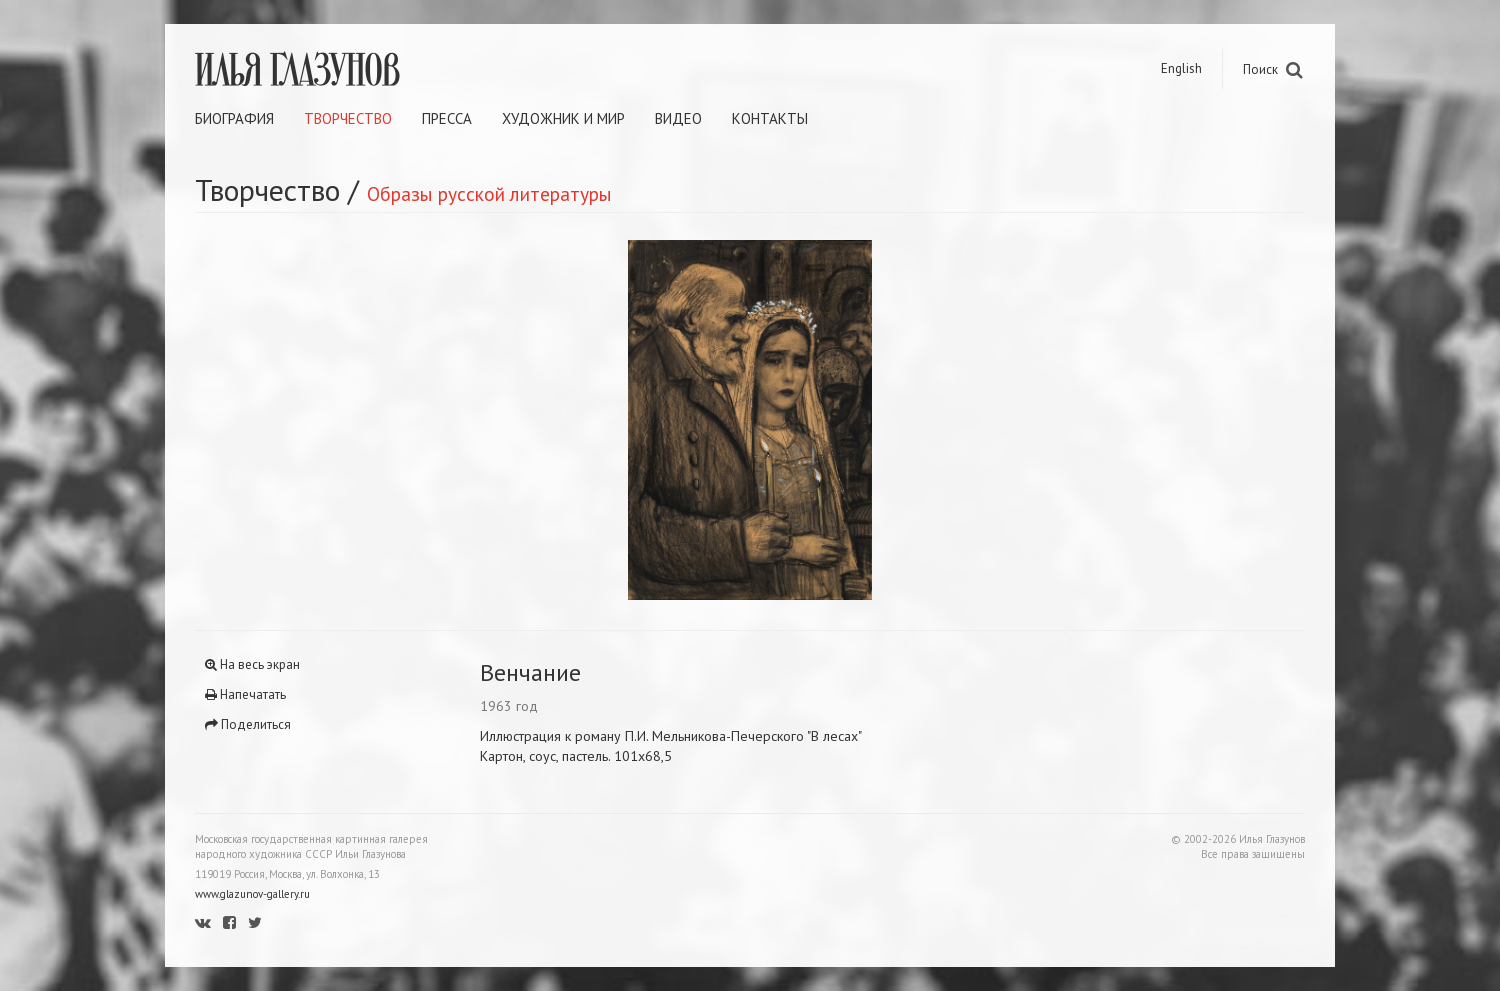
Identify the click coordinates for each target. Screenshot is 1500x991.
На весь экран (252, 664)
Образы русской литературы (489, 193)
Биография (234, 118)
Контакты (770, 118)
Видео (678, 118)
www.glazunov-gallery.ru (252, 894)
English (1181, 68)
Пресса (447, 118)
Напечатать (245, 694)
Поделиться (248, 724)
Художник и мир (563, 118)
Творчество (348, 118)
